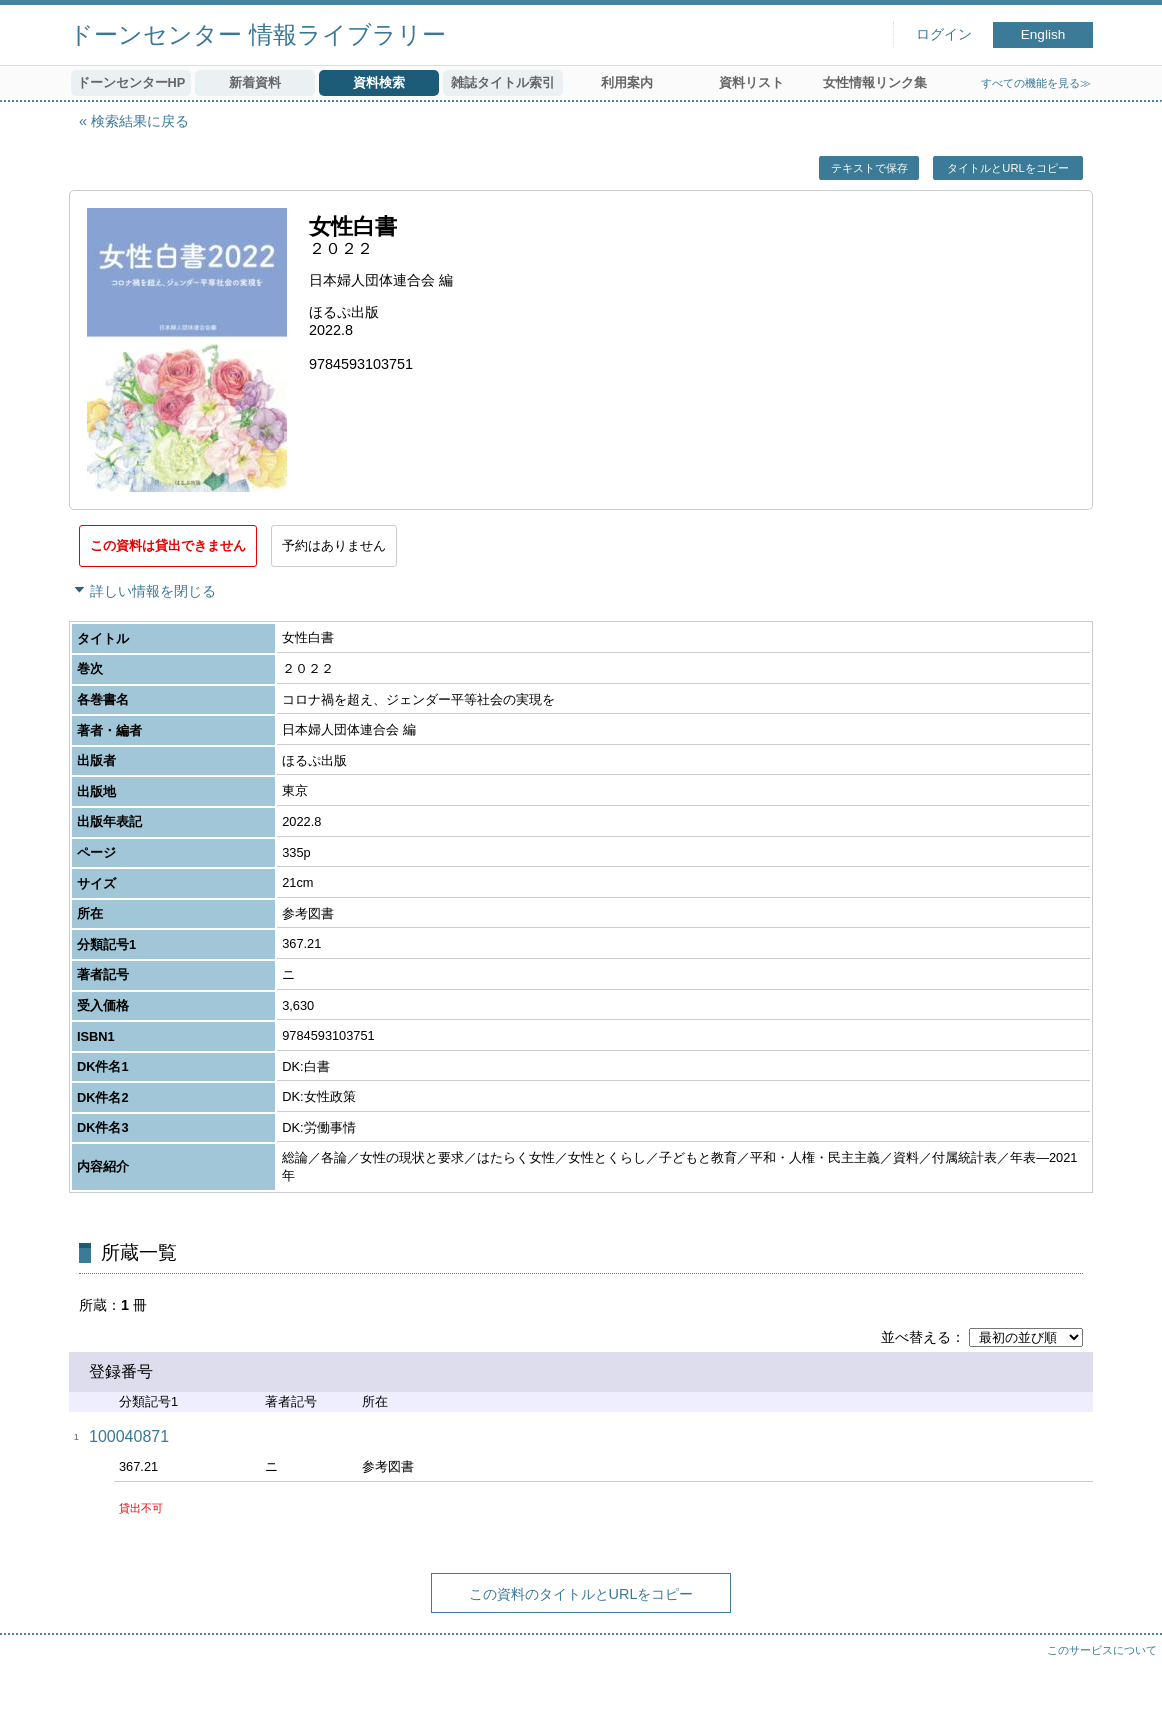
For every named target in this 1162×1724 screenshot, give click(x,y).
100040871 (129, 1436)
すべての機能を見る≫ (1036, 83)
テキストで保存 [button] (869, 168)
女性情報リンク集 (875, 82)
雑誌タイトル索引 (503, 82)
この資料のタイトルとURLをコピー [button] (581, 1594)
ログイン (944, 34)
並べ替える (916, 1337)
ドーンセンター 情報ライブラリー (257, 34)
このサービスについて (1102, 1650)
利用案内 (627, 82)
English (1043, 34)
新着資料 (255, 82)
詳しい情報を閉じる (153, 591)
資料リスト (751, 82)
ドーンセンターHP (131, 82)
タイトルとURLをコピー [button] (1007, 168)
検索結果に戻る (140, 121)
